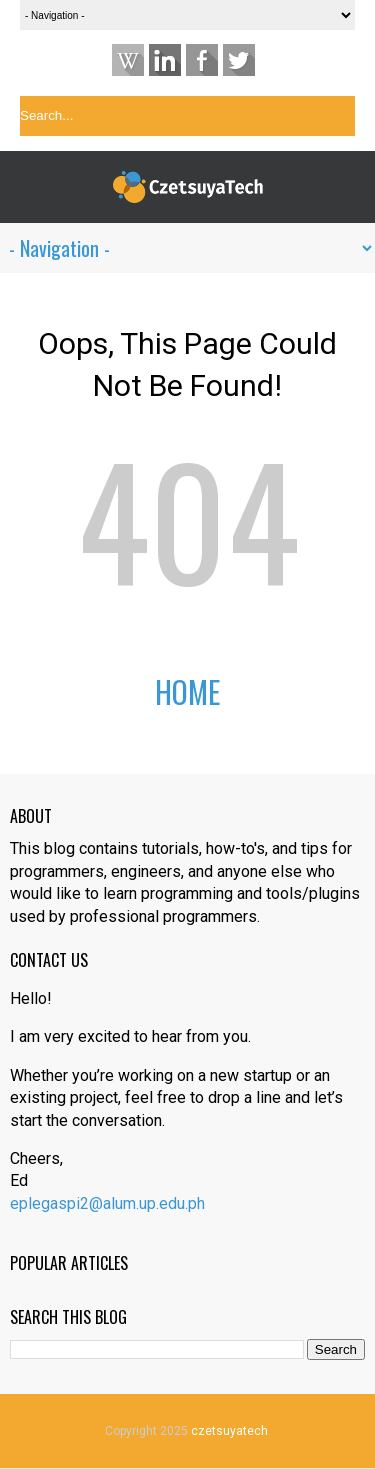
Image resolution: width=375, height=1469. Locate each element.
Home (187, 691)
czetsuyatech (229, 1431)
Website (128, 60)
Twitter (239, 60)
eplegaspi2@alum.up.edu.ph (107, 1203)
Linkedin (165, 60)
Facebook (202, 60)
